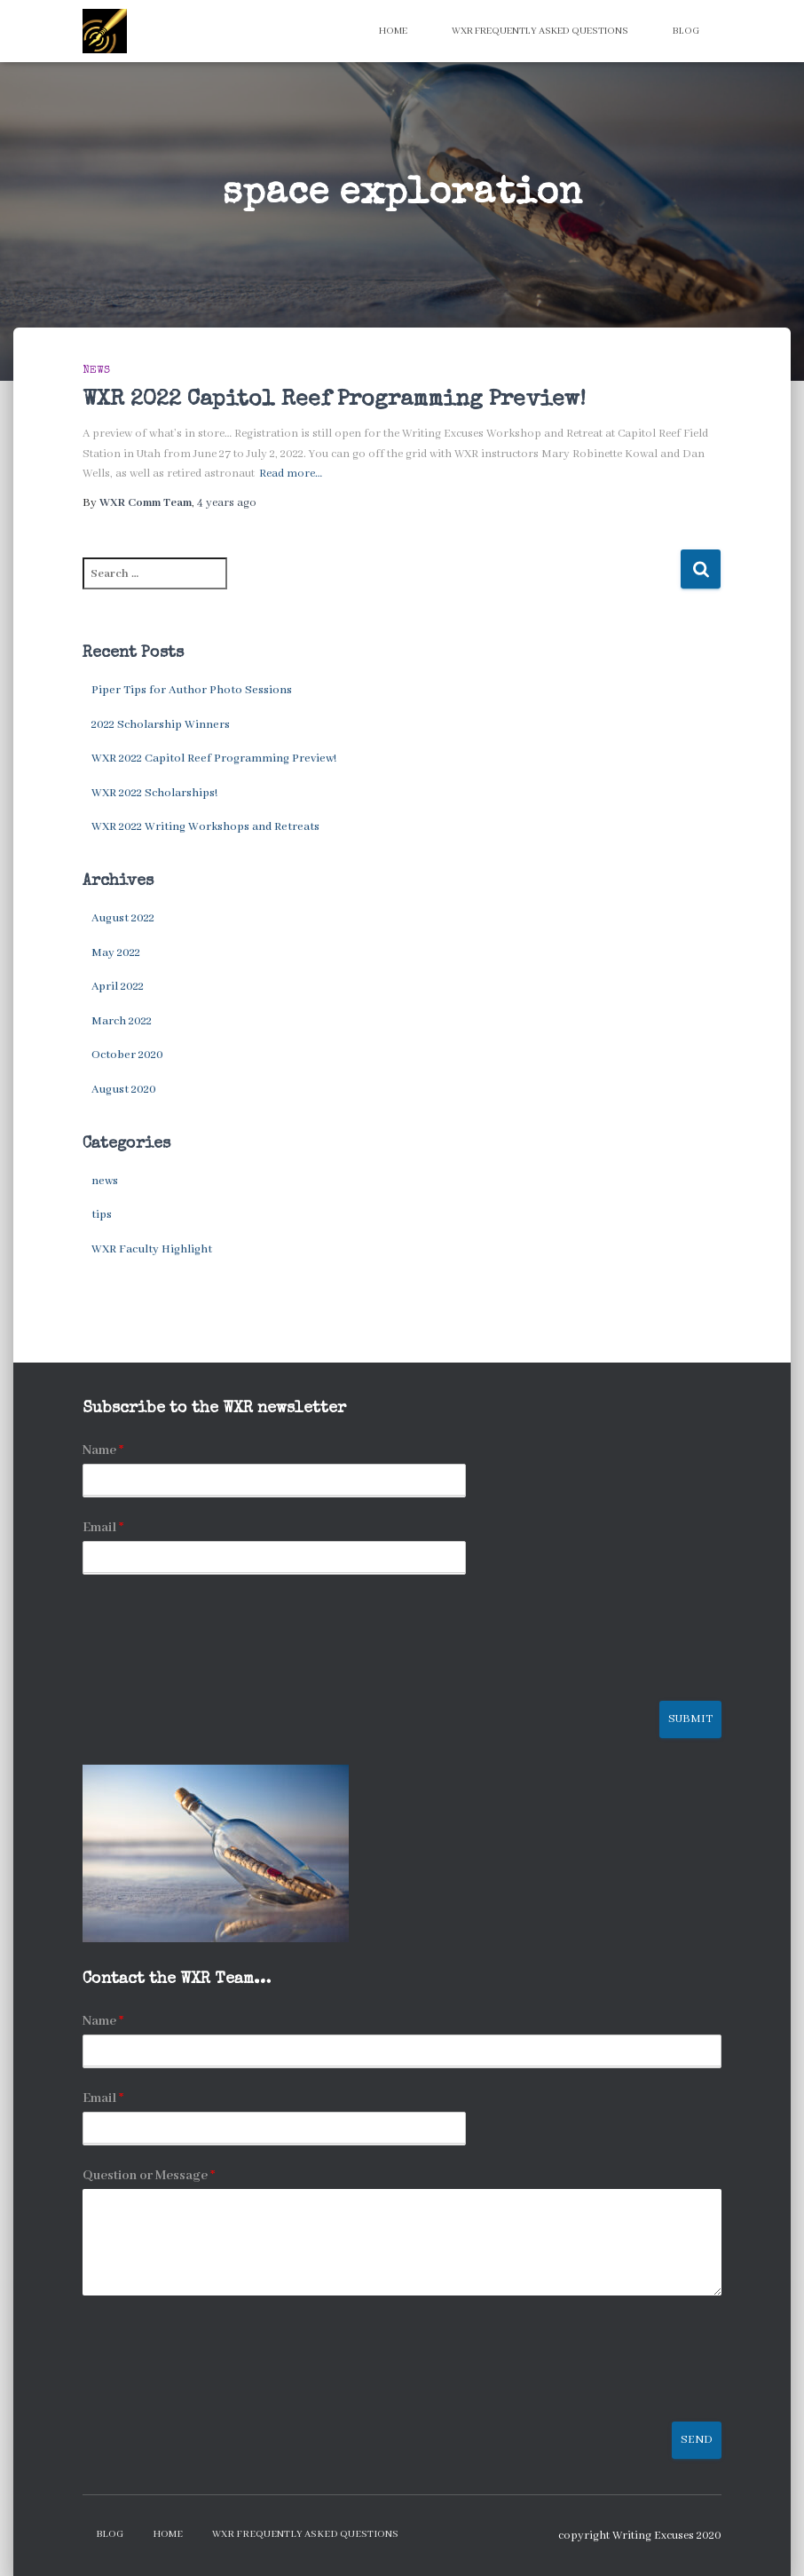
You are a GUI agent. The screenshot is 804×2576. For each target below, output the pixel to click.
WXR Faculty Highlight (151, 1249)
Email (103, 1528)
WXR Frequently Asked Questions (540, 31)
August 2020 (123, 1089)
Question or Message (149, 2176)
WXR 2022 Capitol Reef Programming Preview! (334, 400)
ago (226, 502)
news (96, 371)
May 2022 (115, 952)
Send (697, 2439)
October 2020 (127, 1055)
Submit (690, 1719)
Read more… (290, 473)
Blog (686, 31)
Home (393, 31)
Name (103, 1450)
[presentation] (217, 1671)
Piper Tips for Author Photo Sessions (191, 690)
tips (101, 1214)
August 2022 (122, 918)
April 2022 (117, 986)
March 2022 (121, 1021)
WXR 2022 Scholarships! (154, 793)
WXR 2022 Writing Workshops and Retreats (205, 826)
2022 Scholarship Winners (160, 724)
